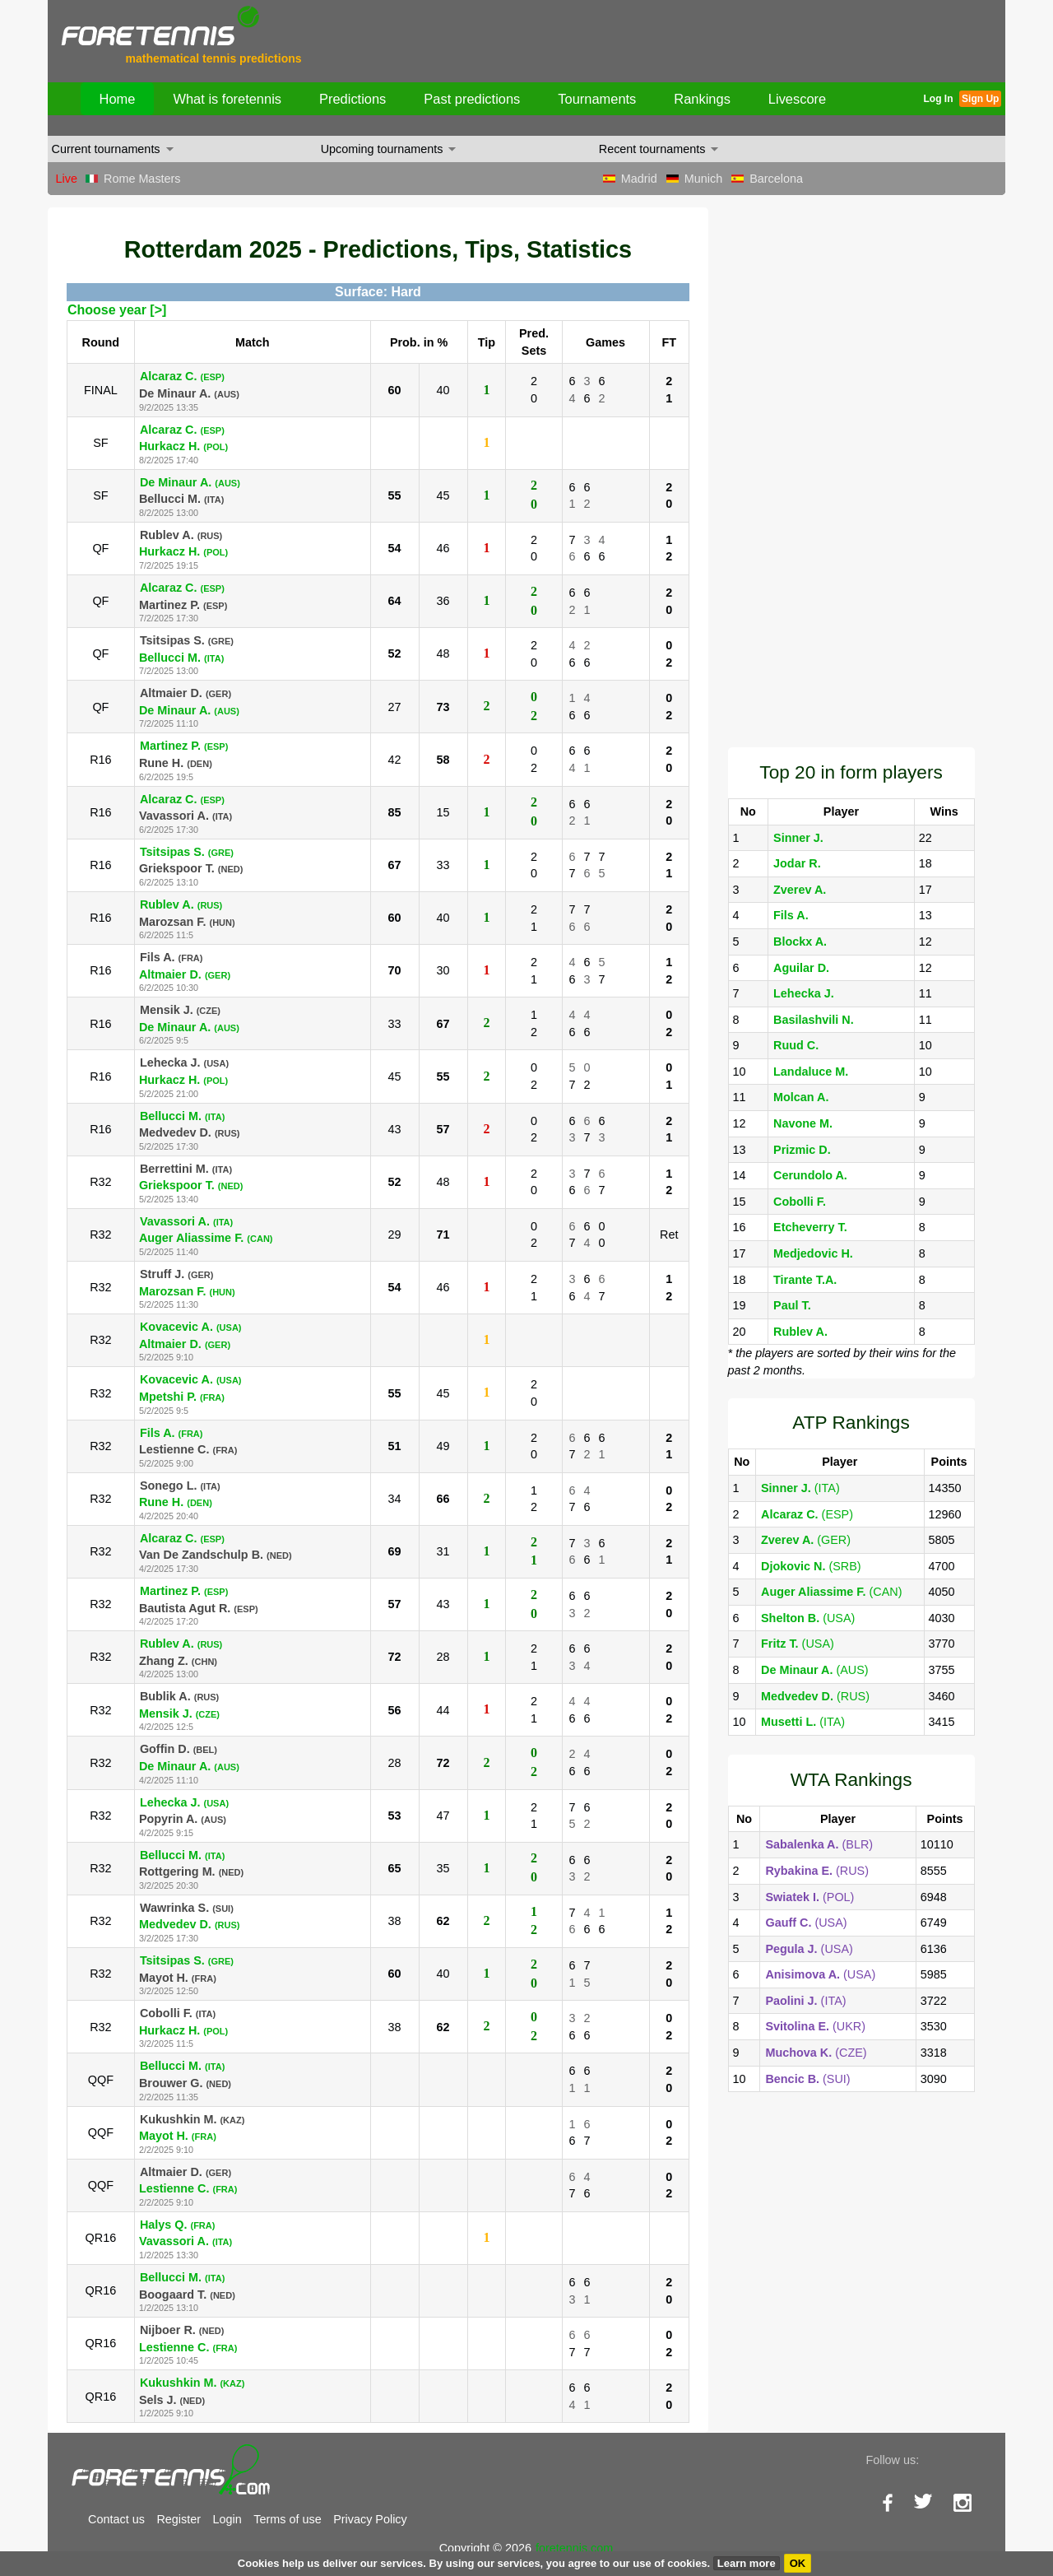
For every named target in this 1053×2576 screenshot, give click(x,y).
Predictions (352, 98)
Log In (938, 99)
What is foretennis (227, 98)
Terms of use (287, 2519)
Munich (703, 178)
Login (227, 2519)
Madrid (639, 178)
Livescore (797, 98)
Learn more (746, 2563)
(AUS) (815, 1669)
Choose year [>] (116, 310)
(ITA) (800, 1488)
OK (798, 2563)
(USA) (808, 1618)
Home (118, 98)
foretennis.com (574, 2548)
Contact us (116, 2519)
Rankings (702, 98)
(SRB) (811, 1566)
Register (178, 2519)
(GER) (806, 1539)
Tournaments (597, 98)
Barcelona (776, 178)
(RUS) (815, 1696)
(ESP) (807, 1514)
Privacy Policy (370, 2519)
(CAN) (831, 1591)
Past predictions (472, 98)
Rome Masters (142, 178)
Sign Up (980, 99)
